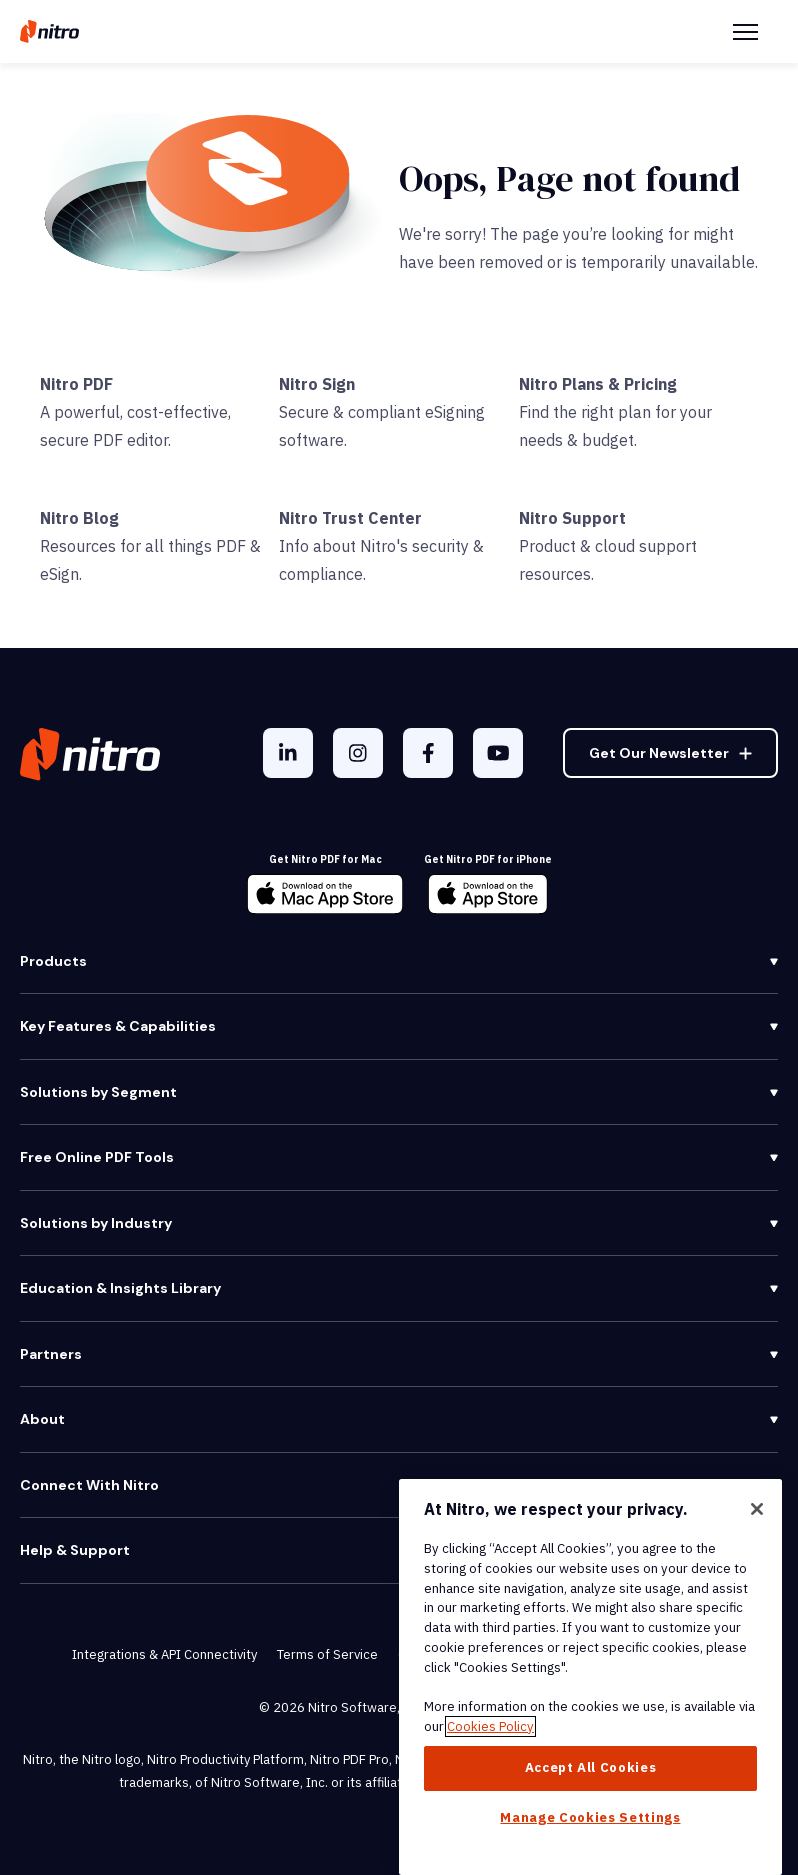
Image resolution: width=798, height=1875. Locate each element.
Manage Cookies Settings (590, 1817)
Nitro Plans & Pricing (598, 384)
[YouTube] (498, 753)
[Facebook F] (428, 753)
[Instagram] (358, 753)
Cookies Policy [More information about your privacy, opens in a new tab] (490, 1726)
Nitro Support (572, 518)
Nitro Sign (317, 384)
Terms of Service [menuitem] (327, 1654)
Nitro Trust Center (350, 518)
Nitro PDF (76, 384)
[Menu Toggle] (745, 32)
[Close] (757, 1509)
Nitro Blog (79, 518)
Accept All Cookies (591, 1767)
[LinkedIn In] (288, 753)
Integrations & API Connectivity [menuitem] (164, 1654)
